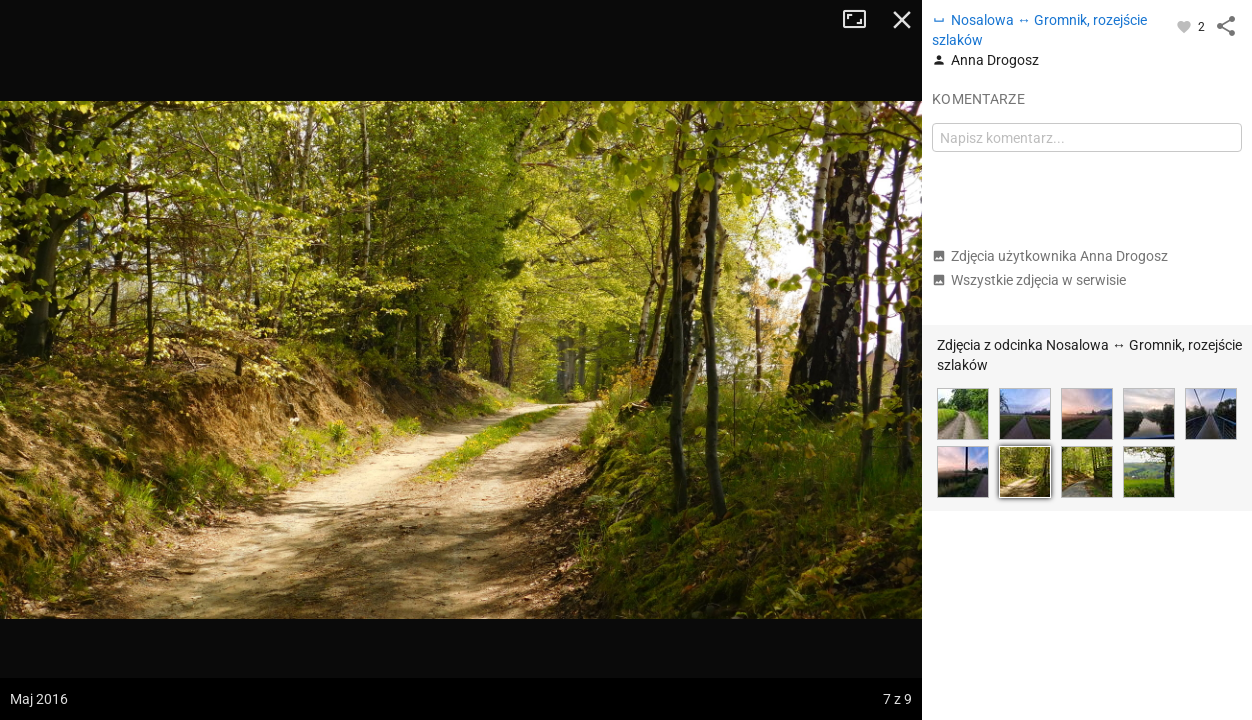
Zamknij (902, 20)
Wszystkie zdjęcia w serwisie (1029, 280)
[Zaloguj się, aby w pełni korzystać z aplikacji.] (1185, 26)
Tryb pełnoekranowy (862, 20)
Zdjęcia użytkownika (1050, 256)
